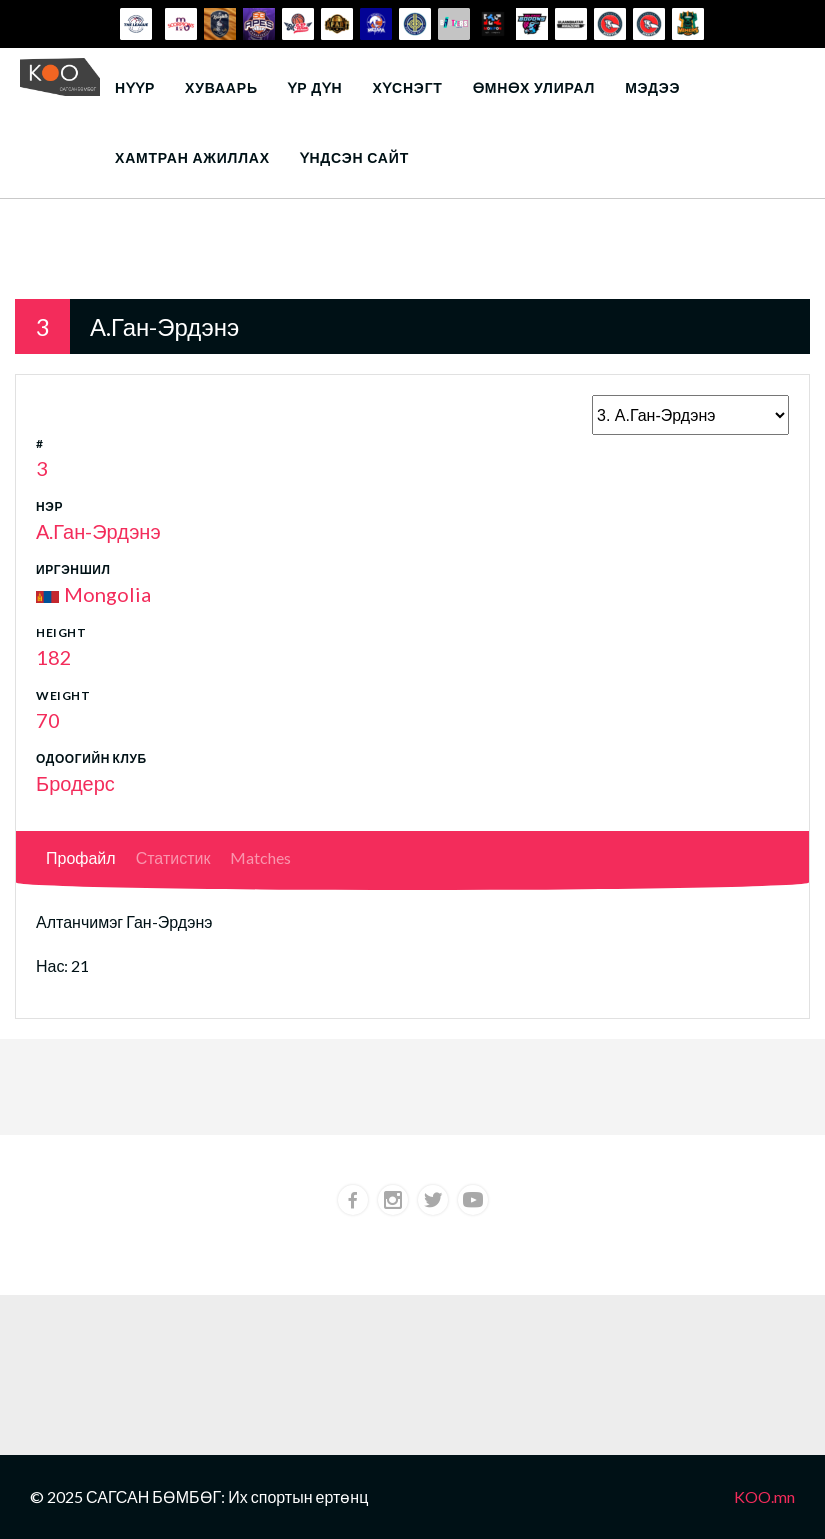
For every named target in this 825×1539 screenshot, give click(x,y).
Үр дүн (315, 87)
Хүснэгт (407, 87)
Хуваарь (221, 87)
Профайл (81, 857)
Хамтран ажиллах (192, 157)
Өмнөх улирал (534, 87)
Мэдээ (652, 87)
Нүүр (135, 87)
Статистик (173, 857)
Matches (260, 857)
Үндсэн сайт (354, 157)
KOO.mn (764, 1496)
